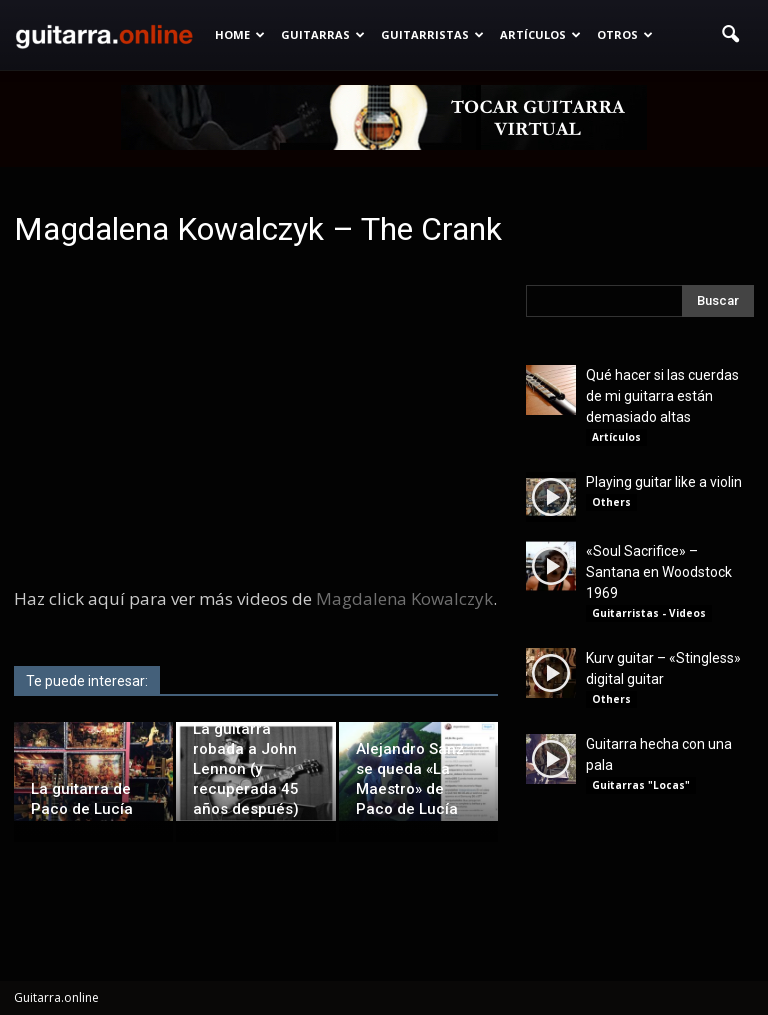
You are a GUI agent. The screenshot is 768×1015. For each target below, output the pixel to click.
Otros (625, 34)
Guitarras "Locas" (641, 785)
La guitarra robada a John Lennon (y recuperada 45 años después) (246, 769)
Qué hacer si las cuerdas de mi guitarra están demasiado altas (662, 396)
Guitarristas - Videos (649, 613)
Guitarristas (432, 34)
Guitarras (323, 34)
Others (611, 502)
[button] (730, 35)
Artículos (540, 34)
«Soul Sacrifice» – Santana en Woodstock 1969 (659, 572)
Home (240, 34)
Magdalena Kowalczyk (404, 598)
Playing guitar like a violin (664, 482)
